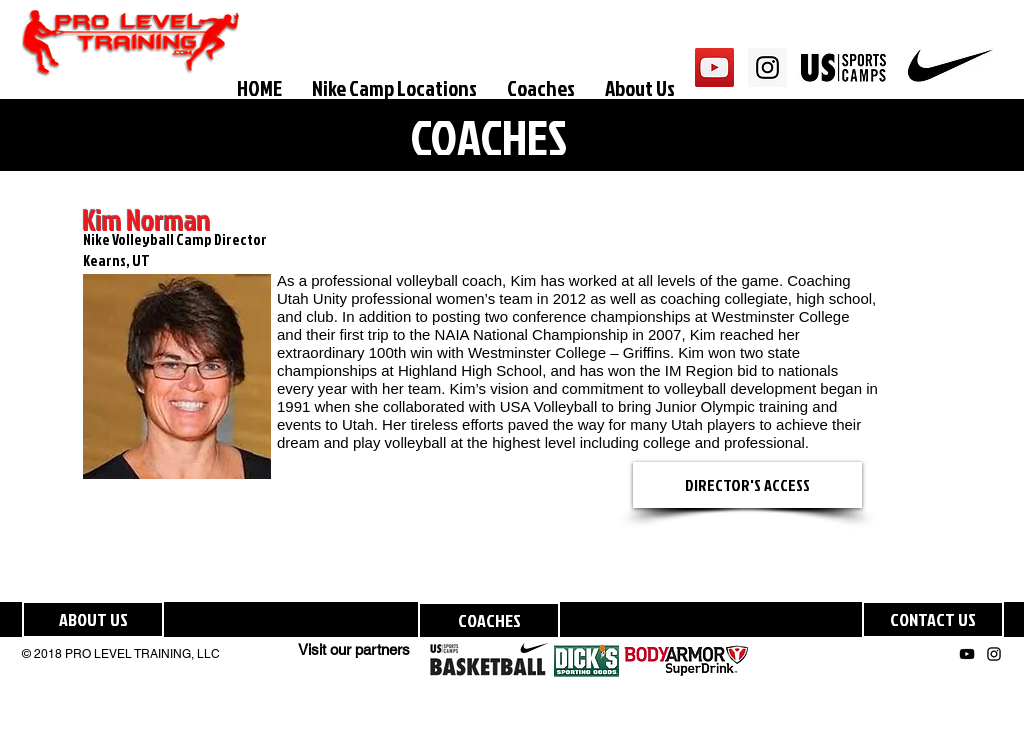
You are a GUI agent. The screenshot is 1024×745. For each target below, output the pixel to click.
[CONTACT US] (933, 619)
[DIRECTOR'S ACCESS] (747, 485)
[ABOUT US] (93, 619)
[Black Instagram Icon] (994, 654)
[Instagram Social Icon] (767, 67)
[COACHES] (489, 620)
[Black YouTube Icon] (967, 654)
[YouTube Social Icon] (714, 67)
